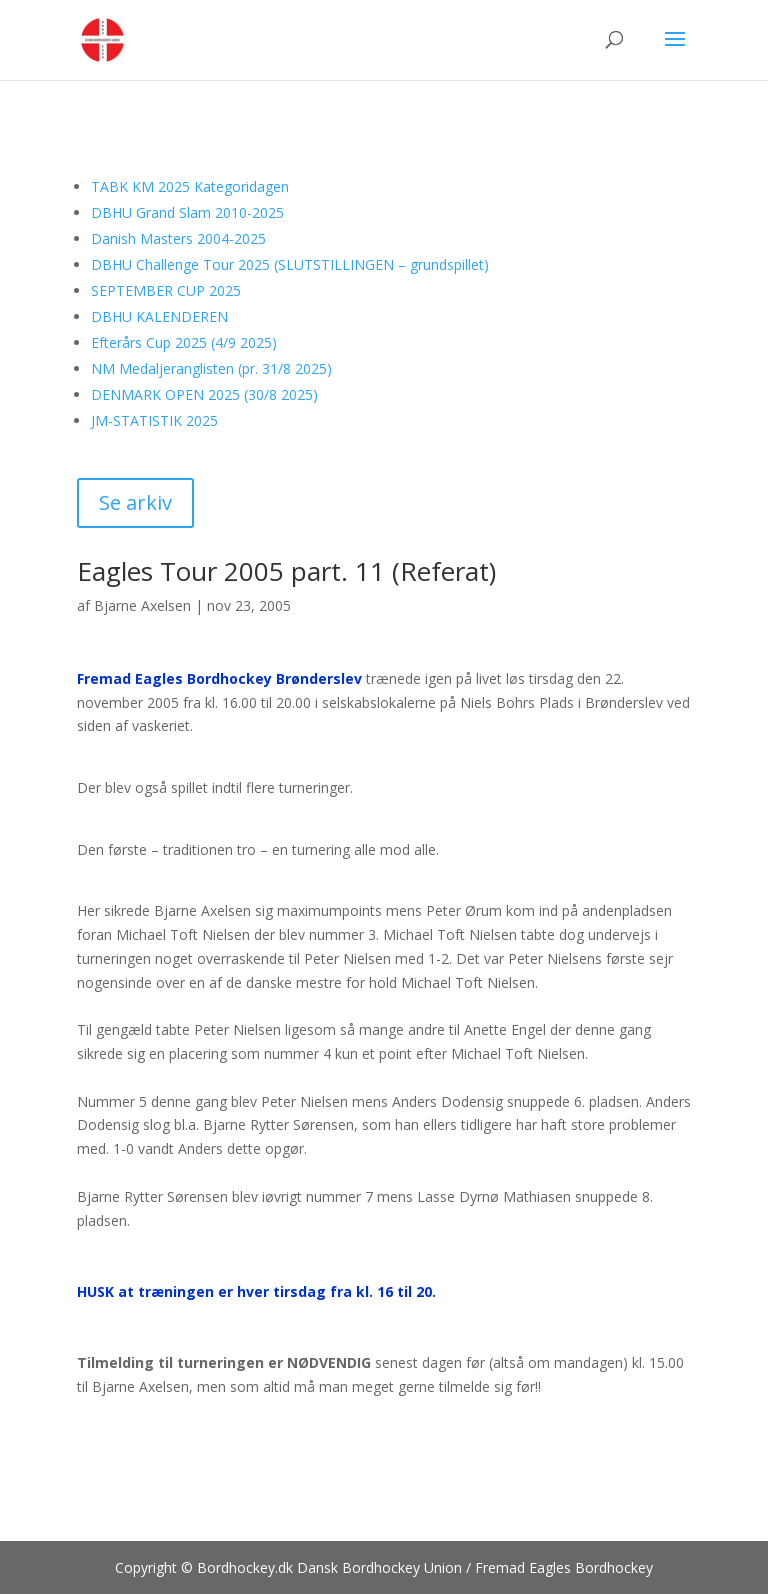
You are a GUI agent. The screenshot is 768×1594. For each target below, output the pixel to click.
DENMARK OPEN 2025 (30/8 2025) (204, 394)
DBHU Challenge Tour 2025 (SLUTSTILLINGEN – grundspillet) (290, 264)
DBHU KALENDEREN (159, 316)
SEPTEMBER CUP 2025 (166, 290)
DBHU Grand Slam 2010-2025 (187, 212)
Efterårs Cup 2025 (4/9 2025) (184, 342)
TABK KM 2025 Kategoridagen (190, 186)
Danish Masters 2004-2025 (178, 238)
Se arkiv (135, 502)
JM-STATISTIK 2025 (154, 420)
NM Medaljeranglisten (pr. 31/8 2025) (211, 368)
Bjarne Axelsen (142, 605)
